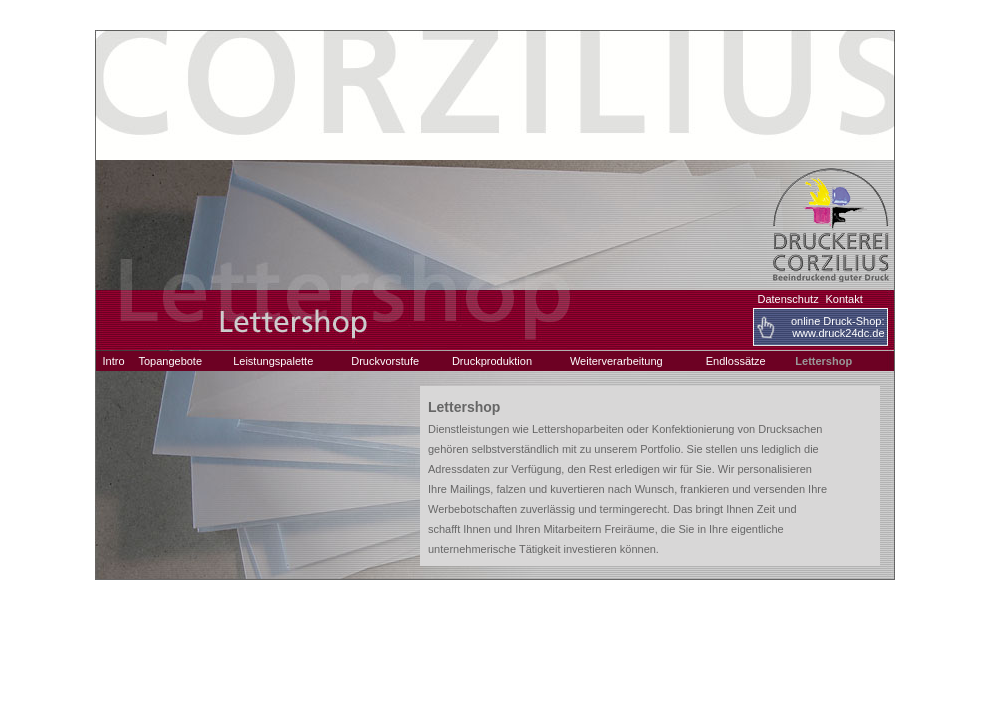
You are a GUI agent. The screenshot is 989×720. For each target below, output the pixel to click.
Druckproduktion (492, 361)
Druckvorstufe (385, 361)
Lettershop (823, 361)
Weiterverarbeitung (616, 361)
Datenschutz (788, 299)
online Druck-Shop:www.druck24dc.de (838, 327)
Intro (114, 361)
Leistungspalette (273, 361)
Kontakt (843, 299)
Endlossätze (736, 361)
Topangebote (170, 361)
